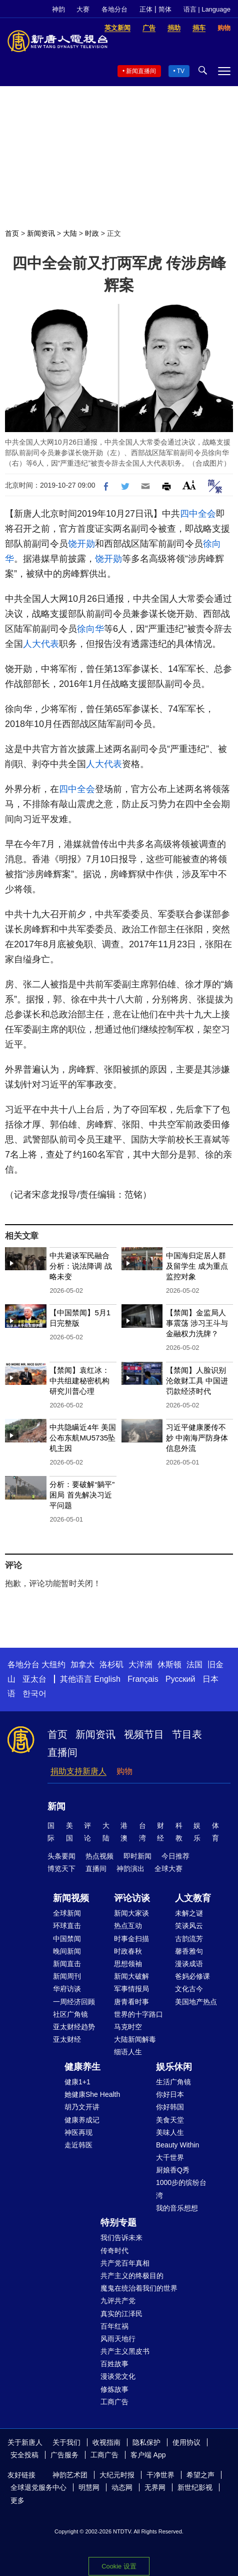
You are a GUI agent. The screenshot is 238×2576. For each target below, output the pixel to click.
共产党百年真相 (125, 2263)
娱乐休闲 (174, 2067)
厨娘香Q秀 (173, 2170)
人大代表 (41, 644)
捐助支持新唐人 (78, 1771)
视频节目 (144, 1734)
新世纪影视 (195, 2487)
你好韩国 (170, 2107)
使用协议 (186, 2442)
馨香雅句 (189, 1951)
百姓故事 (114, 2364)
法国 (194, 1664)
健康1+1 (77, 2082)
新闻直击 (67, 1964)
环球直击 (67, 1926)
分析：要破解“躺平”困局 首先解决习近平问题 (82, 1495)
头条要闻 (62, 1856)
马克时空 (128, 2027)
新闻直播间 (141, 71)
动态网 (122, 2487)
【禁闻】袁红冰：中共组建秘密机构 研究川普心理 (80, 1380)
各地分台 (115, 9)
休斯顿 (170, 1664)
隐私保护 (146, 2442)
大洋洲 (140, 1664)
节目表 (187, 1734)
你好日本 (170, 2094)
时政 (92, 233)
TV (180, 71)
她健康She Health (92, 2094)
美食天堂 (170, 2120)
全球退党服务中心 (38, 2487)
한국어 (34, 1693)
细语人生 (128, 2052)
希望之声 (200, 2475)
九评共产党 (118, 2301)
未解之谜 (189, 1913)
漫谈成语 (189, 1964)
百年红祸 (114, 2326)
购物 (124, 1771)
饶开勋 (81, 544)
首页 (12, 233)
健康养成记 (82, 2120)
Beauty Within (177, 2145)
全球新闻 (67, 1913)
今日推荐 (176, 1856)
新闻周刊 (67, 1976)
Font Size (189, 485)
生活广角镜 (173, 2082)
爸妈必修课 (192, 1976)
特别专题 (118, 2223)
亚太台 (34, 1679)
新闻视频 (71, 1898)
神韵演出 (130, 1869)
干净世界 (160, 2475)
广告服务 (64, 2455)
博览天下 (62, 1869)
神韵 (58, 9)
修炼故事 (114, 2389)
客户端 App (148, 2455)
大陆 (70, 233)
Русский (180, 1679)
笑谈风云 (189, 1926)
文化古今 (189, 1989)
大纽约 (54, 1664)
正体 (146, 9)
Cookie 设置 (119, 2566)
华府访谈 (67, 1989)
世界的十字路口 (138, 2014)
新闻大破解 (131, 1976)
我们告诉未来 (121, 2238)
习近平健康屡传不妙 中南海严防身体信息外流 (197, 1437)
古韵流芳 (189, 1939)
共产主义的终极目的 (132, 2276)
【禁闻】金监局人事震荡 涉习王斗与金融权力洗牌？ (197, 1323)
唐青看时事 (131, 2002)
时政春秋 (128, 1951)
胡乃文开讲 (82, 2107)
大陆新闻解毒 (135, 2039)
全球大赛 (168, 1869)
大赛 (83, 9)
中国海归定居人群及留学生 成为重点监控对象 (197, 1266)
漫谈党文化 (118, 2376)
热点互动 (128, 1926)
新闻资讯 (41, 233)
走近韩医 (78, 2145)
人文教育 (193, 1898)
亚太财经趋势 (74, 2027)
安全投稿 (24, 2455)
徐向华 (90, 629)
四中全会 (198, 514)
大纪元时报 (117, 2475)
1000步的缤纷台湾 (181, 2188)
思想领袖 (128, 1964)
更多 (17, 2500)
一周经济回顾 (74, 2002)
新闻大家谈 (131, 1913)
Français (143, 1679)
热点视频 (100, 1856)
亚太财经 (67, 2039)
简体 (165, 9)
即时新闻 (138, 1856)
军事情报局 (131, 1989)
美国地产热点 (196, 2002)
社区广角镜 (70, 2014)
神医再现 (78, 2132)
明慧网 (89, 2487)
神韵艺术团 (70, 2475)
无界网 (155, 2487)
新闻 (57, 1806)
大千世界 (170, 2157)
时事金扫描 (131, 1939)
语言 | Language (207, 9)
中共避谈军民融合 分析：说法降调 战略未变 (81, 1266)
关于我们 (66, 2442)
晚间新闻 (67, 1951)
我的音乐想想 (177, 2208)
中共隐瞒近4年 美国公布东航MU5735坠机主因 (83, 1437)
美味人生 (170, 2132)
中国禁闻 (67, 1939)
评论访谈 (132, 1898)
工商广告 (114, 2402)
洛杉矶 (112, 1664)
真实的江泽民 (121, 2314)
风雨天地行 (118, 2339)
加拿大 (82, 1664)
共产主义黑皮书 (125, 2351)
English (107, 1679)
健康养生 (82, 2067)
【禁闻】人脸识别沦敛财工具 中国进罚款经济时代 (197, 1380)
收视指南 (106, 2442)
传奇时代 (114, 2251)
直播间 (63, 1752)
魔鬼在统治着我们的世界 (139, 2288)
